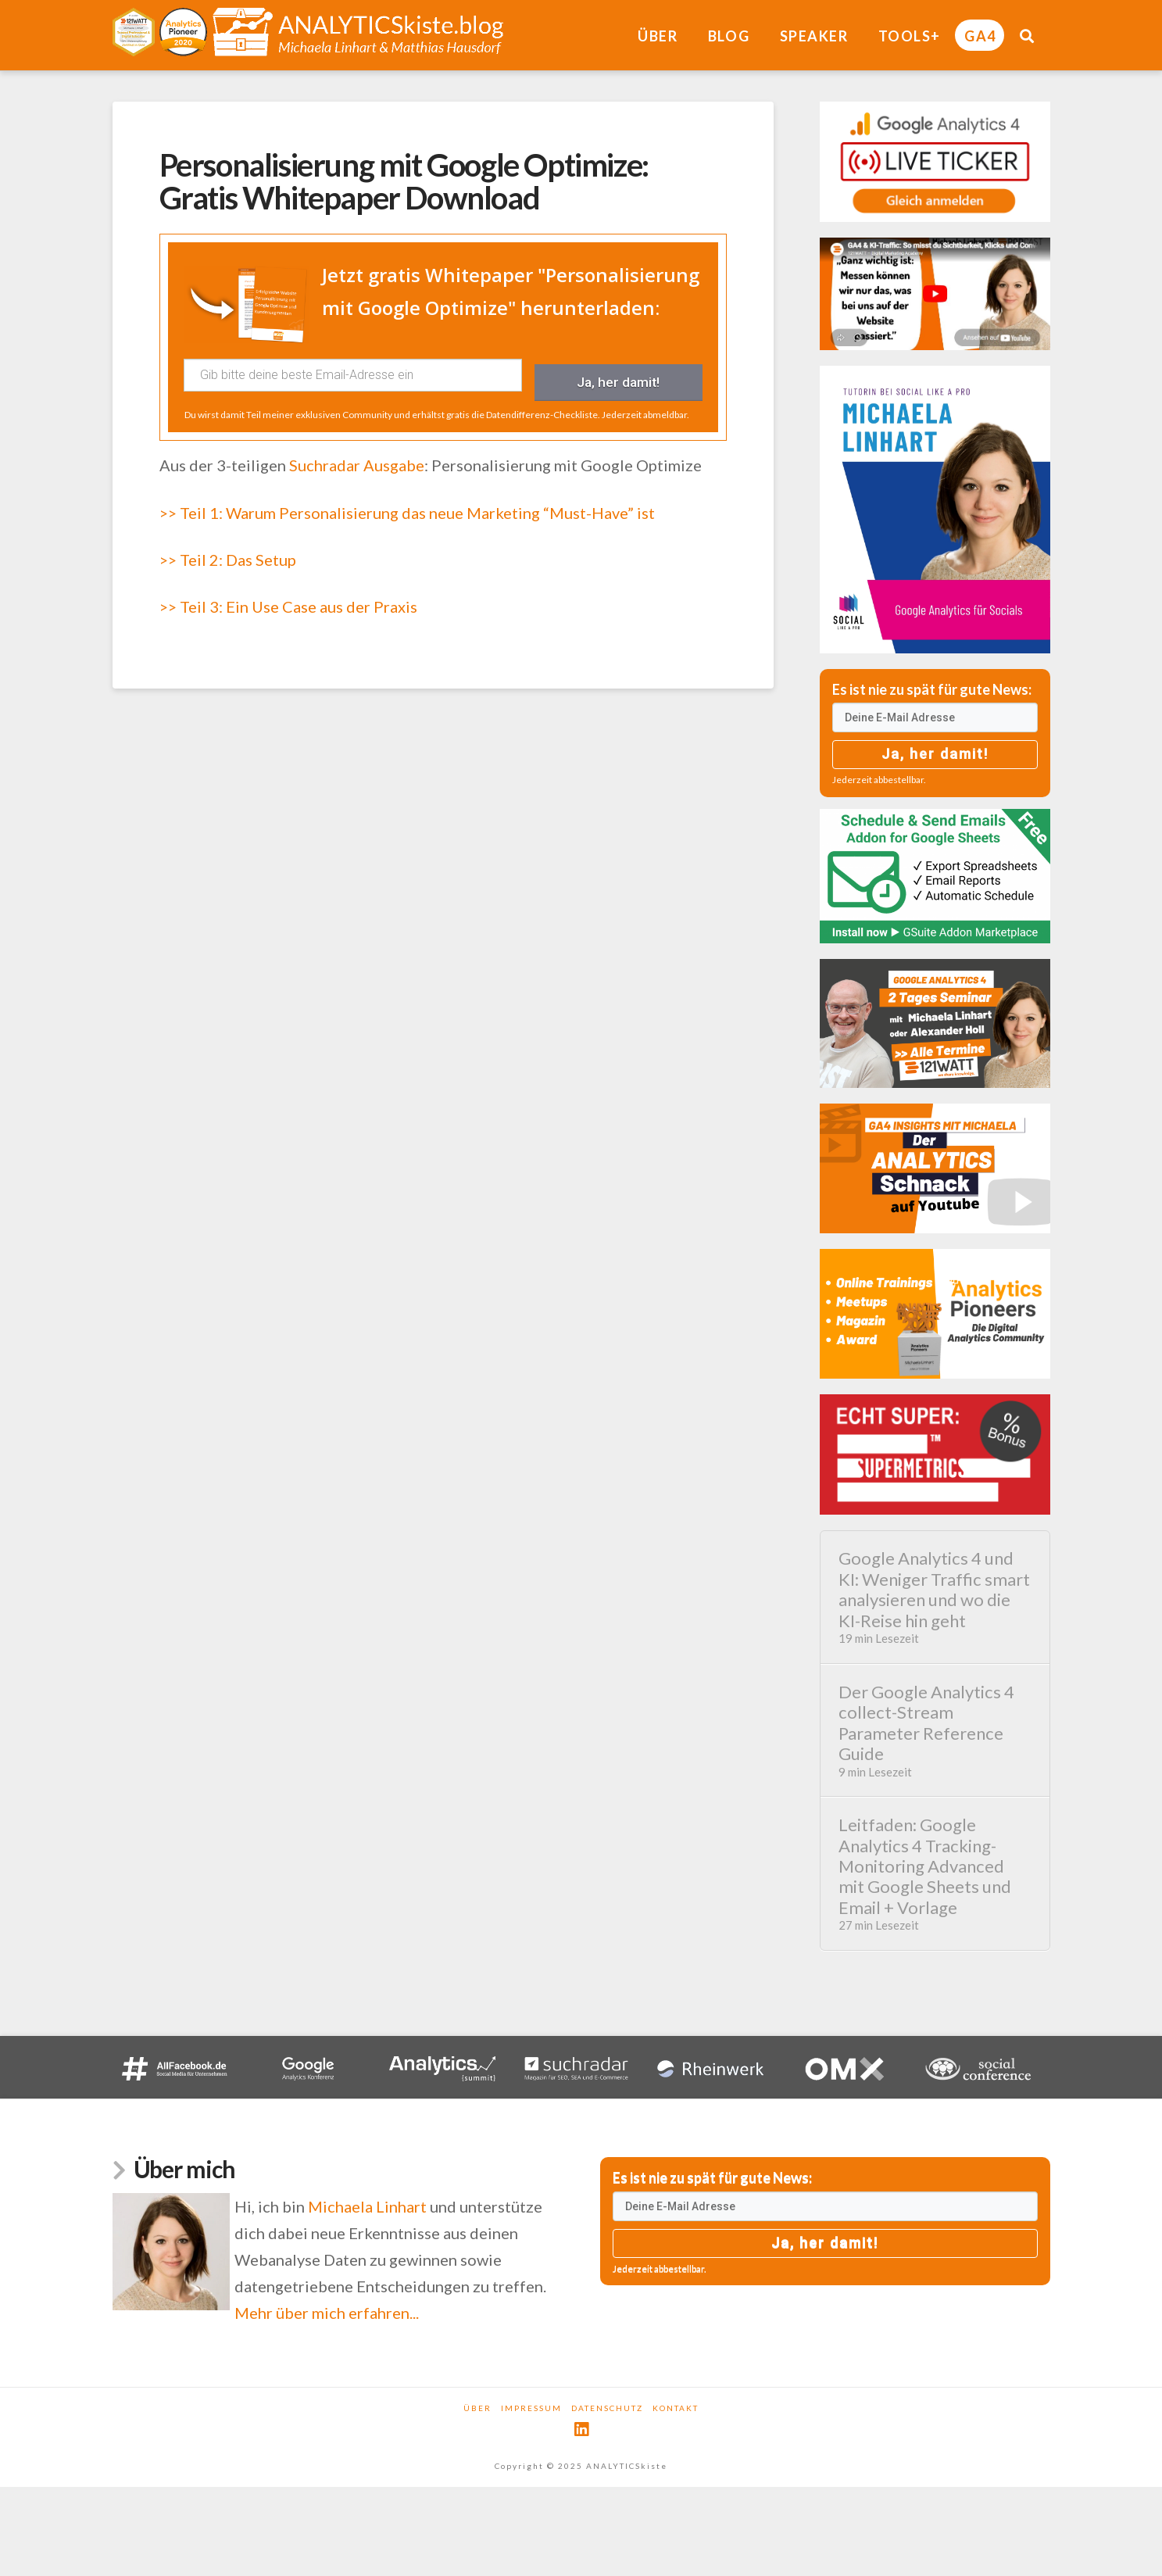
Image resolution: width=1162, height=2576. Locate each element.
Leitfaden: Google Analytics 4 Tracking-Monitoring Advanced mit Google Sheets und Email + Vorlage (934, 1873)
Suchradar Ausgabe (356, 454)
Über (477, 2408)
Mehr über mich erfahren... (326, 2312)
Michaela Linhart (367, 2206)
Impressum (531, 2408)
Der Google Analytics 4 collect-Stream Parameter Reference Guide (934, 1730)
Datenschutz (607, 2408)
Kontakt (676, 2408)
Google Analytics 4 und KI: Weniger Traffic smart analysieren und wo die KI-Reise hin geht (934, 1597)
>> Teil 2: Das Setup (227, 547)
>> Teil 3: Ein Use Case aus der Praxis (288, 595)
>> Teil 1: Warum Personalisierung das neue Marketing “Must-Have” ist (407, 501)
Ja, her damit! (618, 375)
